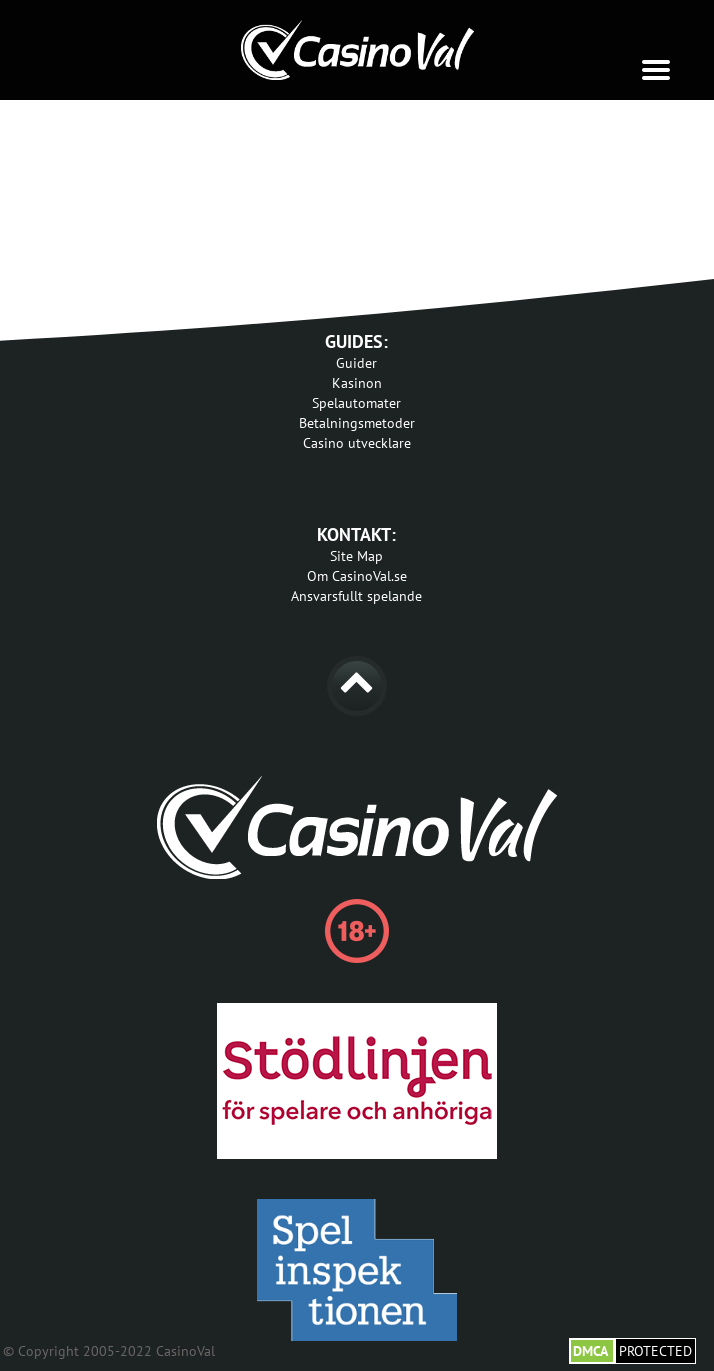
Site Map (356, 556)
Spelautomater (356, 403)
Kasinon (357, 383)
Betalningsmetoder (357, 423)
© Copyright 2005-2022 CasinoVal (109, 1351)
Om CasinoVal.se (357, 576)
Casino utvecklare (357, 443)
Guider (356, 363)
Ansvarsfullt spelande (356, 596)
